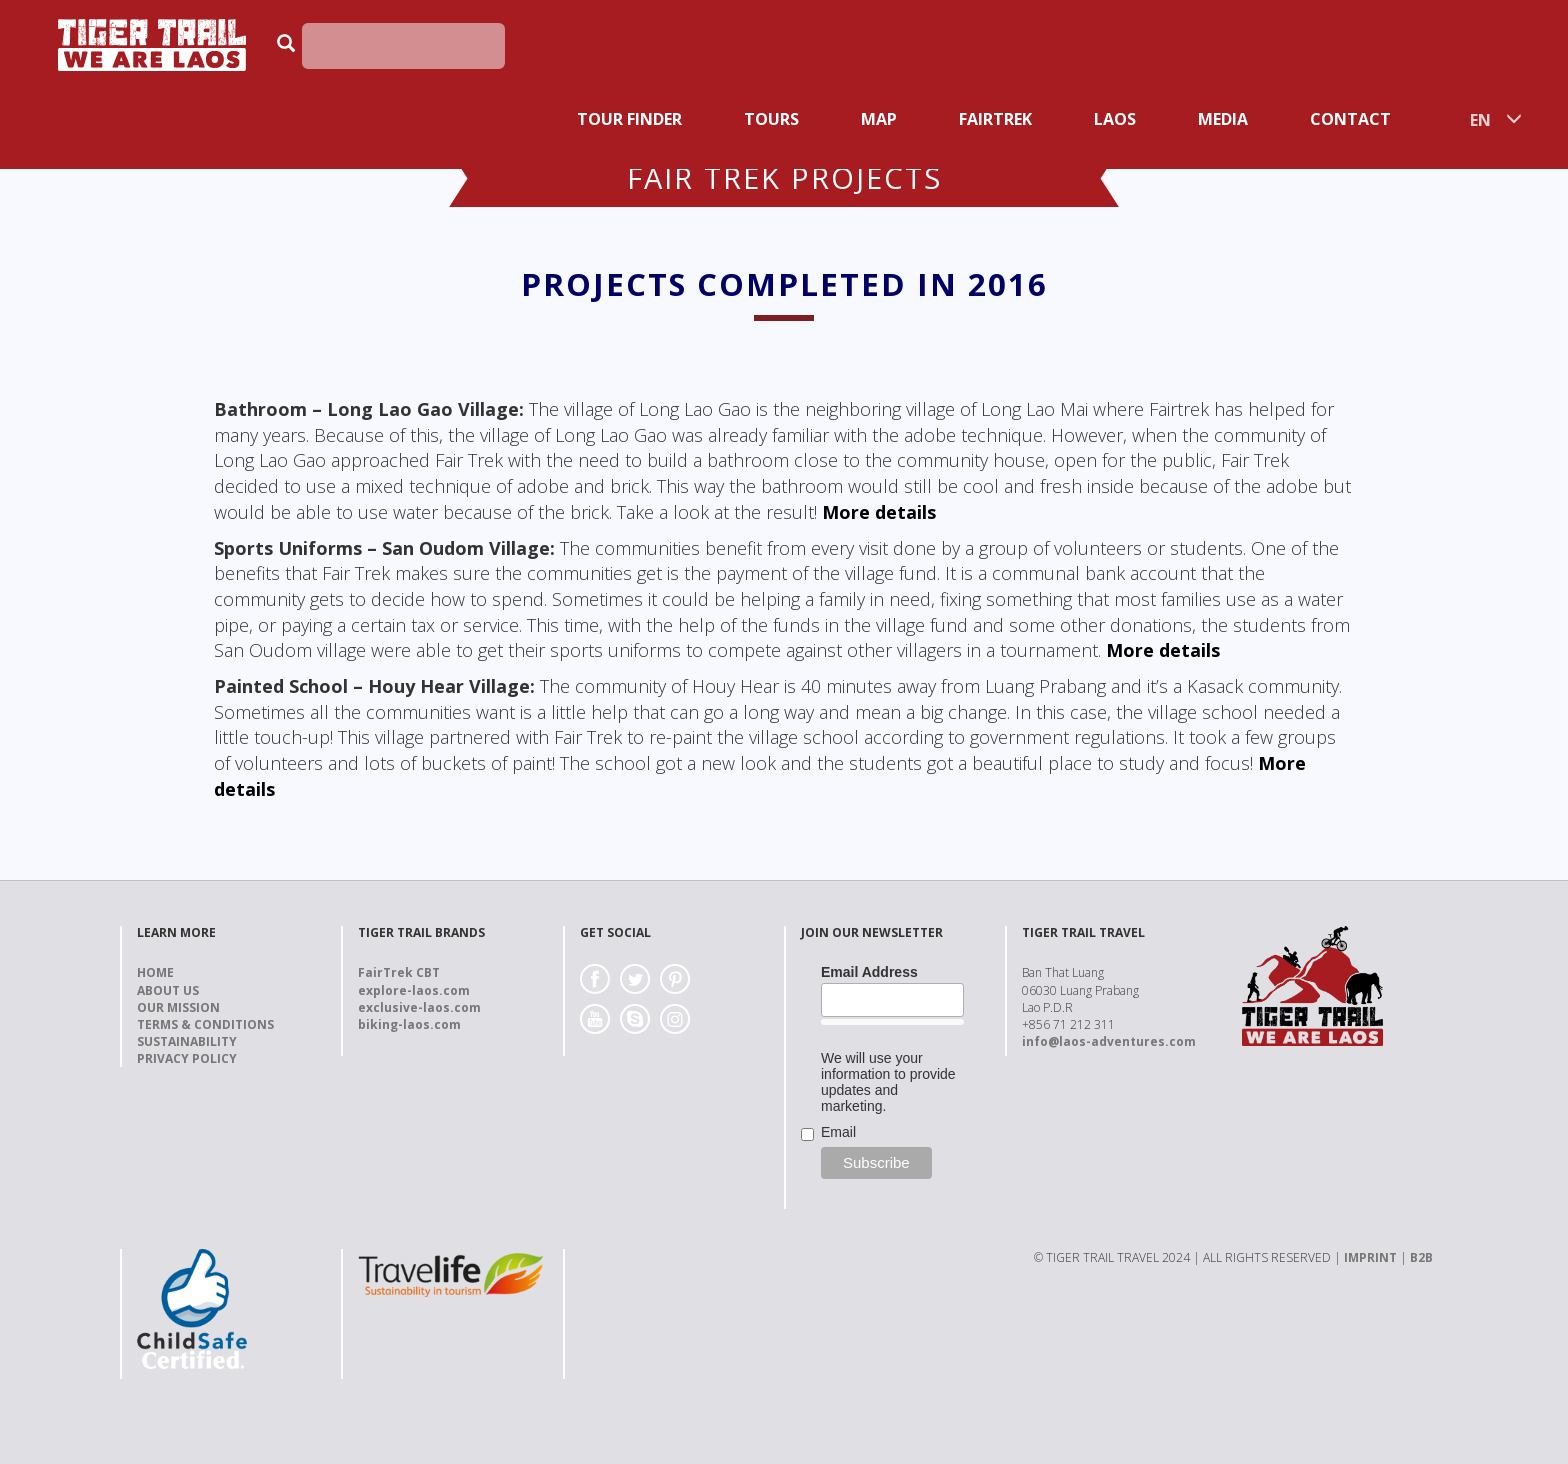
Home (155, 972)
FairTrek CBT (399, 972)
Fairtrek (995, 119)
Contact (1350, 119)
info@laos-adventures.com (1109, 1041)
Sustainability (187, 1041)
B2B (1421, 1257)
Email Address (869, 972)
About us (168, 990)
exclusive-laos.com (419, 1007)
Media (1223, 119)
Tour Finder (629, 119)
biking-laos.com (409, 1024)
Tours (771, 119)
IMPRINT (1370, 1257)
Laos (1115, 119)
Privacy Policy (187, 1058)
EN (1480, 120)
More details (879, 512)
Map (879, 119)
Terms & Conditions (205, 1024)
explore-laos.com (414, 990)
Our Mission (178, 1007)
